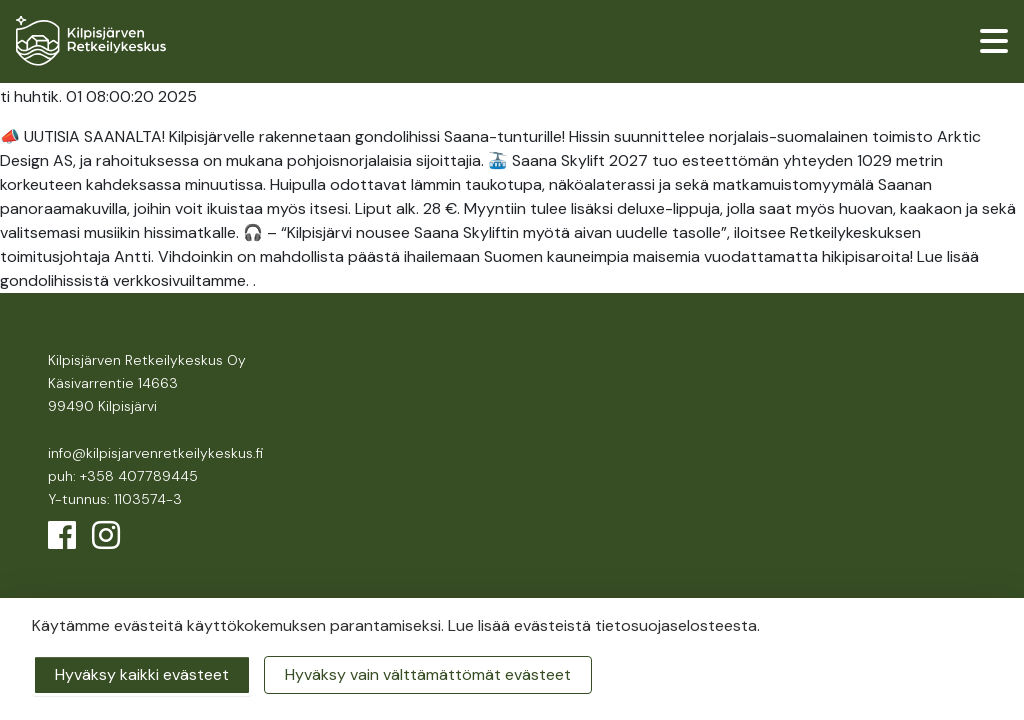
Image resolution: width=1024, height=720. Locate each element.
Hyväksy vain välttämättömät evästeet (428, 674)
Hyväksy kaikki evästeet (142, 674)
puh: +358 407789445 (123, 476)
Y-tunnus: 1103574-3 (115, 499)
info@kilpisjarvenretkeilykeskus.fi (155, 453)
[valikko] (994, 41)
